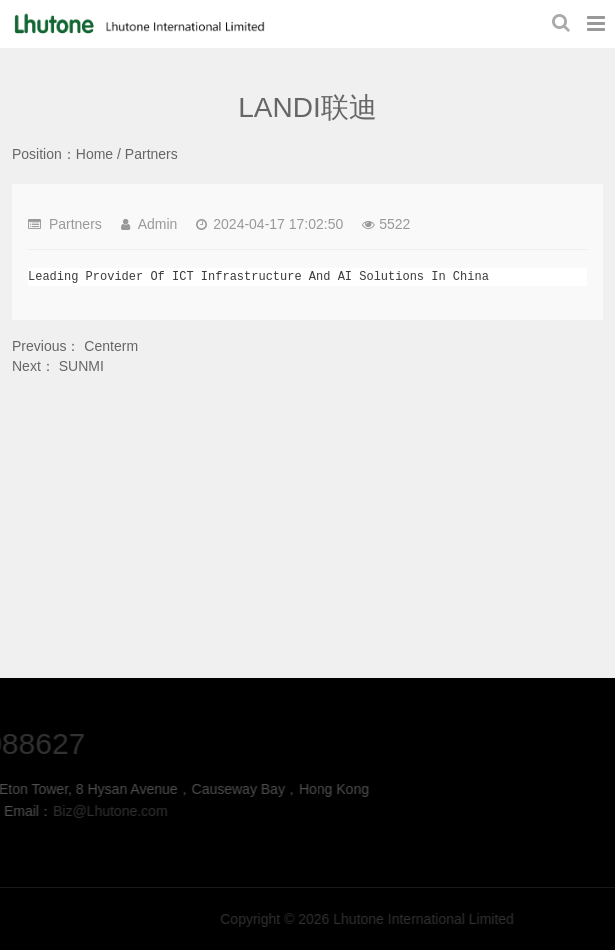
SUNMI (81, 366)
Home (94, 154)
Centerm (111, 346)
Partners (151, 154)
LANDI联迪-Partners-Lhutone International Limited (137, 24)
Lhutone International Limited (493, 919)
